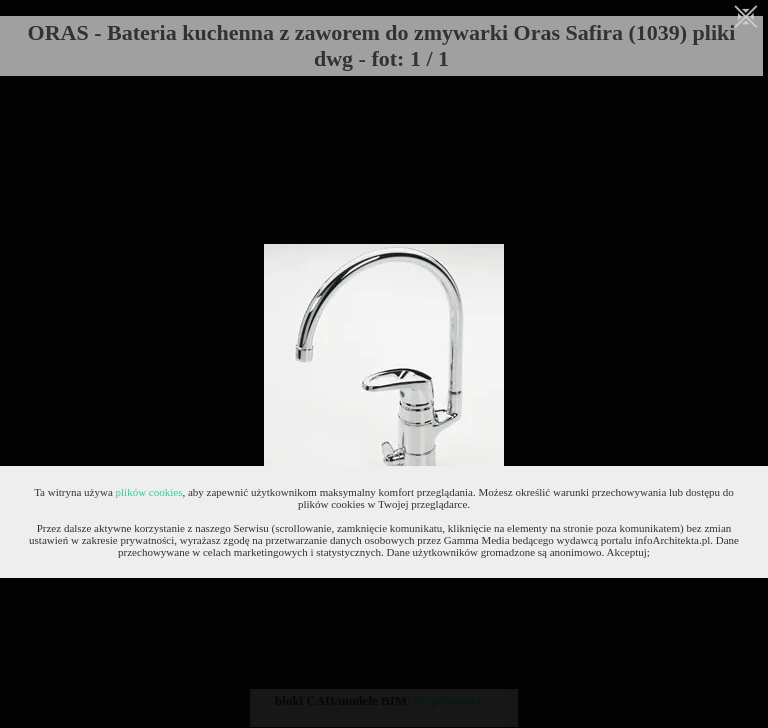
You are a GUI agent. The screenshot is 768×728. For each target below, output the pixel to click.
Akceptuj (627, 552)
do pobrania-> (453, 700)
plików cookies (149, 492)
